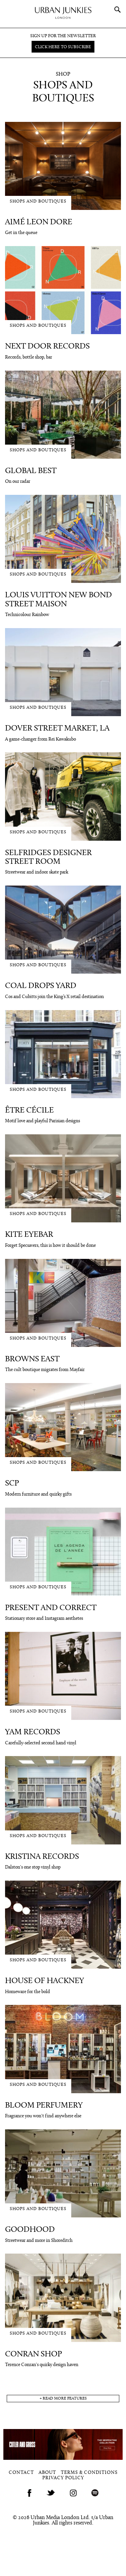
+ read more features (63, 2399)
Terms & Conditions (89, 2472)
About (47, 2472)
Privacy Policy (63, 2478)
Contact (21, 2472)
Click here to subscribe (63, 47)
